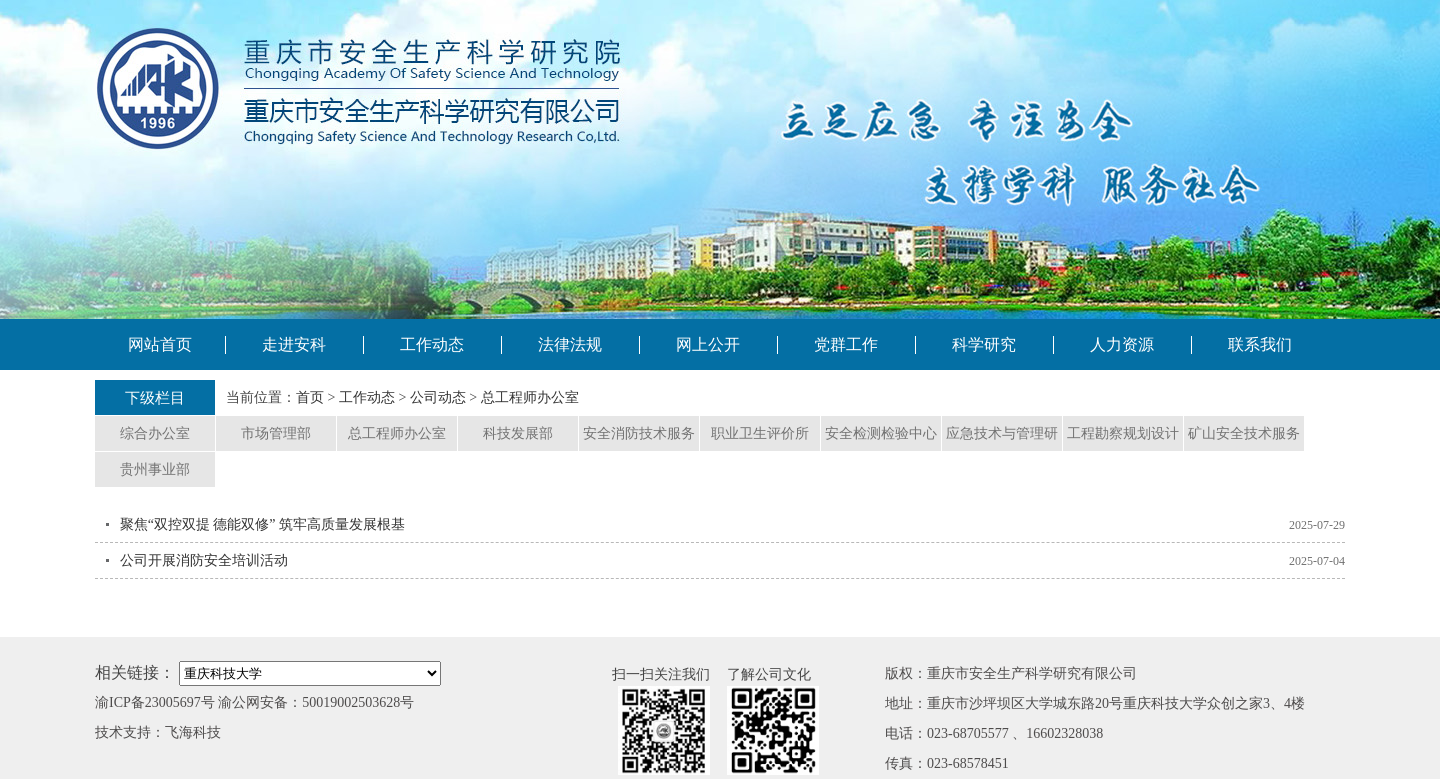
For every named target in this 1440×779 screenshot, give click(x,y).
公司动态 (438, 397)
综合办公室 (155, 433)
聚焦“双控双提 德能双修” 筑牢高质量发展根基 (262, 524)
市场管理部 (276, 433)
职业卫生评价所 (760, 433)
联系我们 (1260, 344)
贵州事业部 (155, 469)
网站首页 (160, 344)
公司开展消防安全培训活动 (204, 560)
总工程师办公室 (530, 397)
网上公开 (708, 344)
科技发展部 (518, 433)
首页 (310, 397)
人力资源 (1122, 344)
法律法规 (570, 344)
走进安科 (294, 344)
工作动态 (432, 344)
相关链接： (135, 672)
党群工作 (846, 344)
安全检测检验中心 (881, 433)
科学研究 (984, 344)
